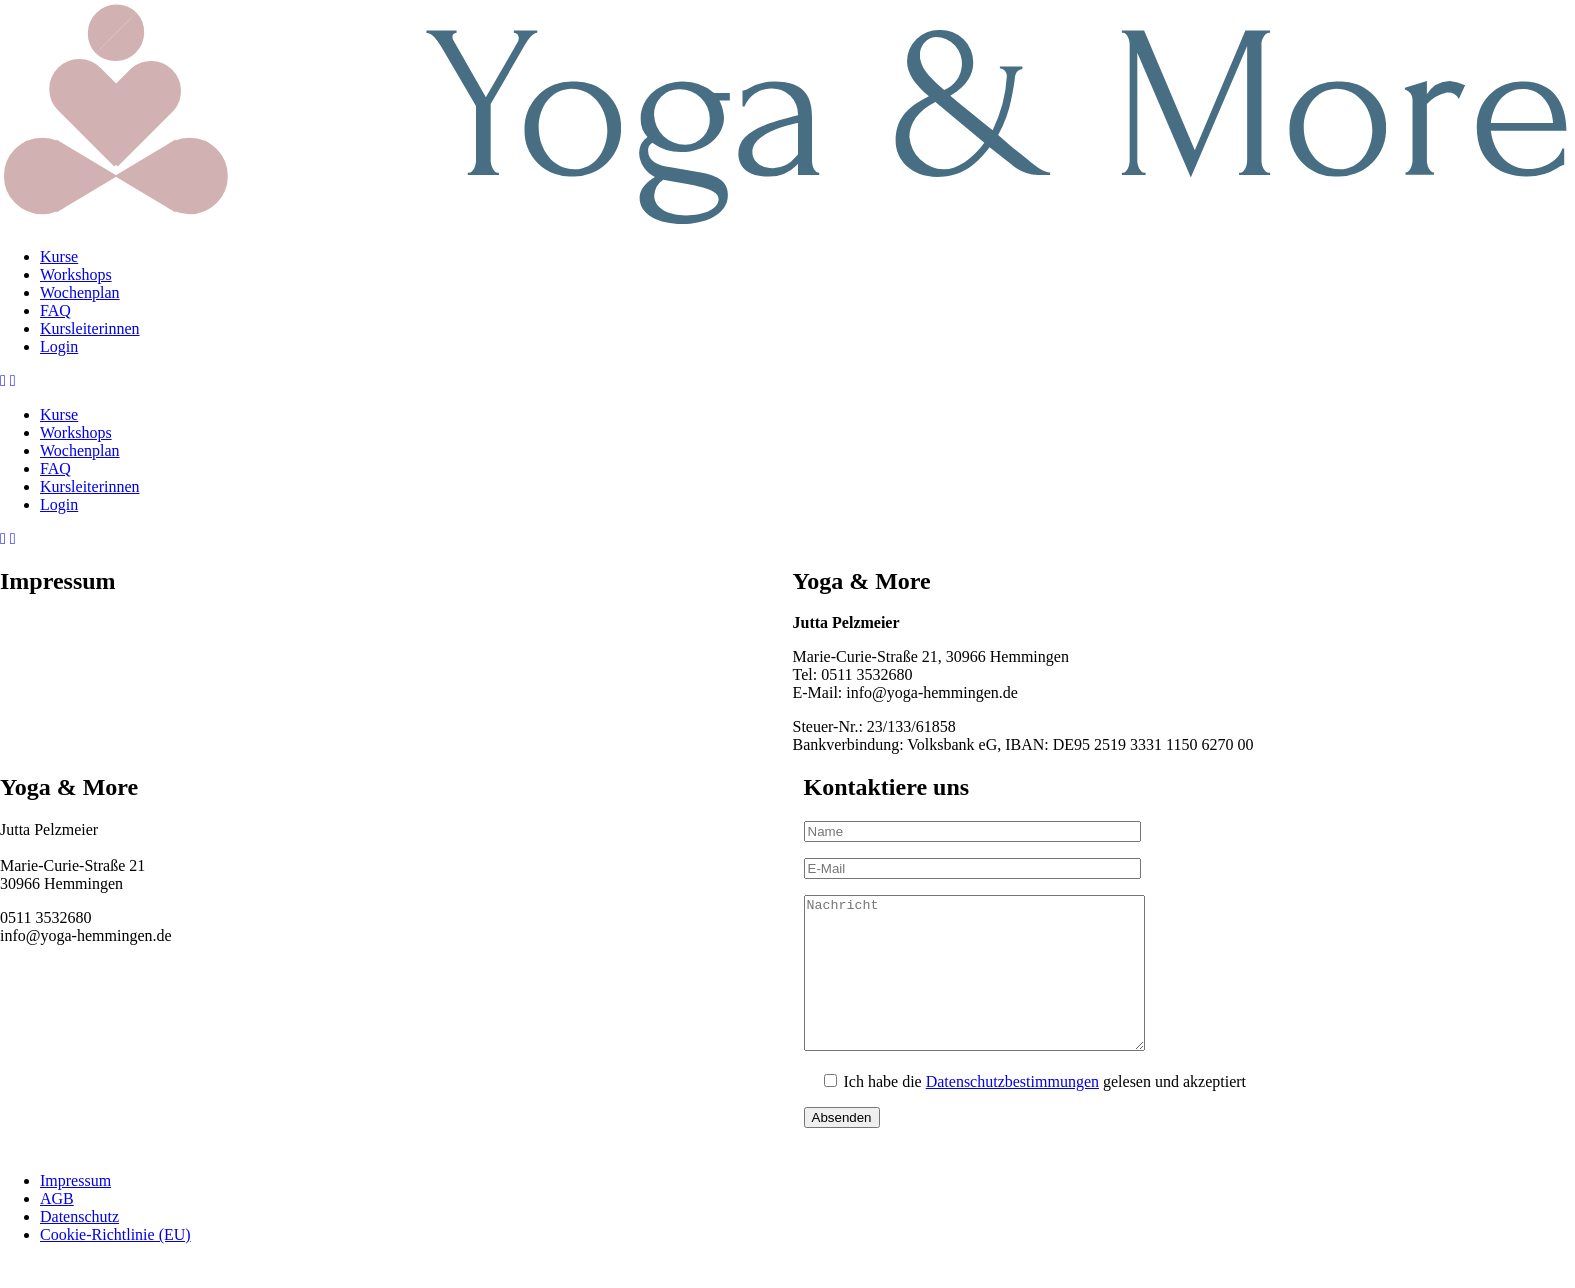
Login (59, 346)
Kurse (59, 256)
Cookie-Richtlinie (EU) (115, 1264)
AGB (57, 1228)
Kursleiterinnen (90, 328)
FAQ (55, 310)
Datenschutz (79, 1246)
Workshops (76, 274)
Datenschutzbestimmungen (1012, 1111)
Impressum (75, 1210)
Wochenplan (80, 292)
